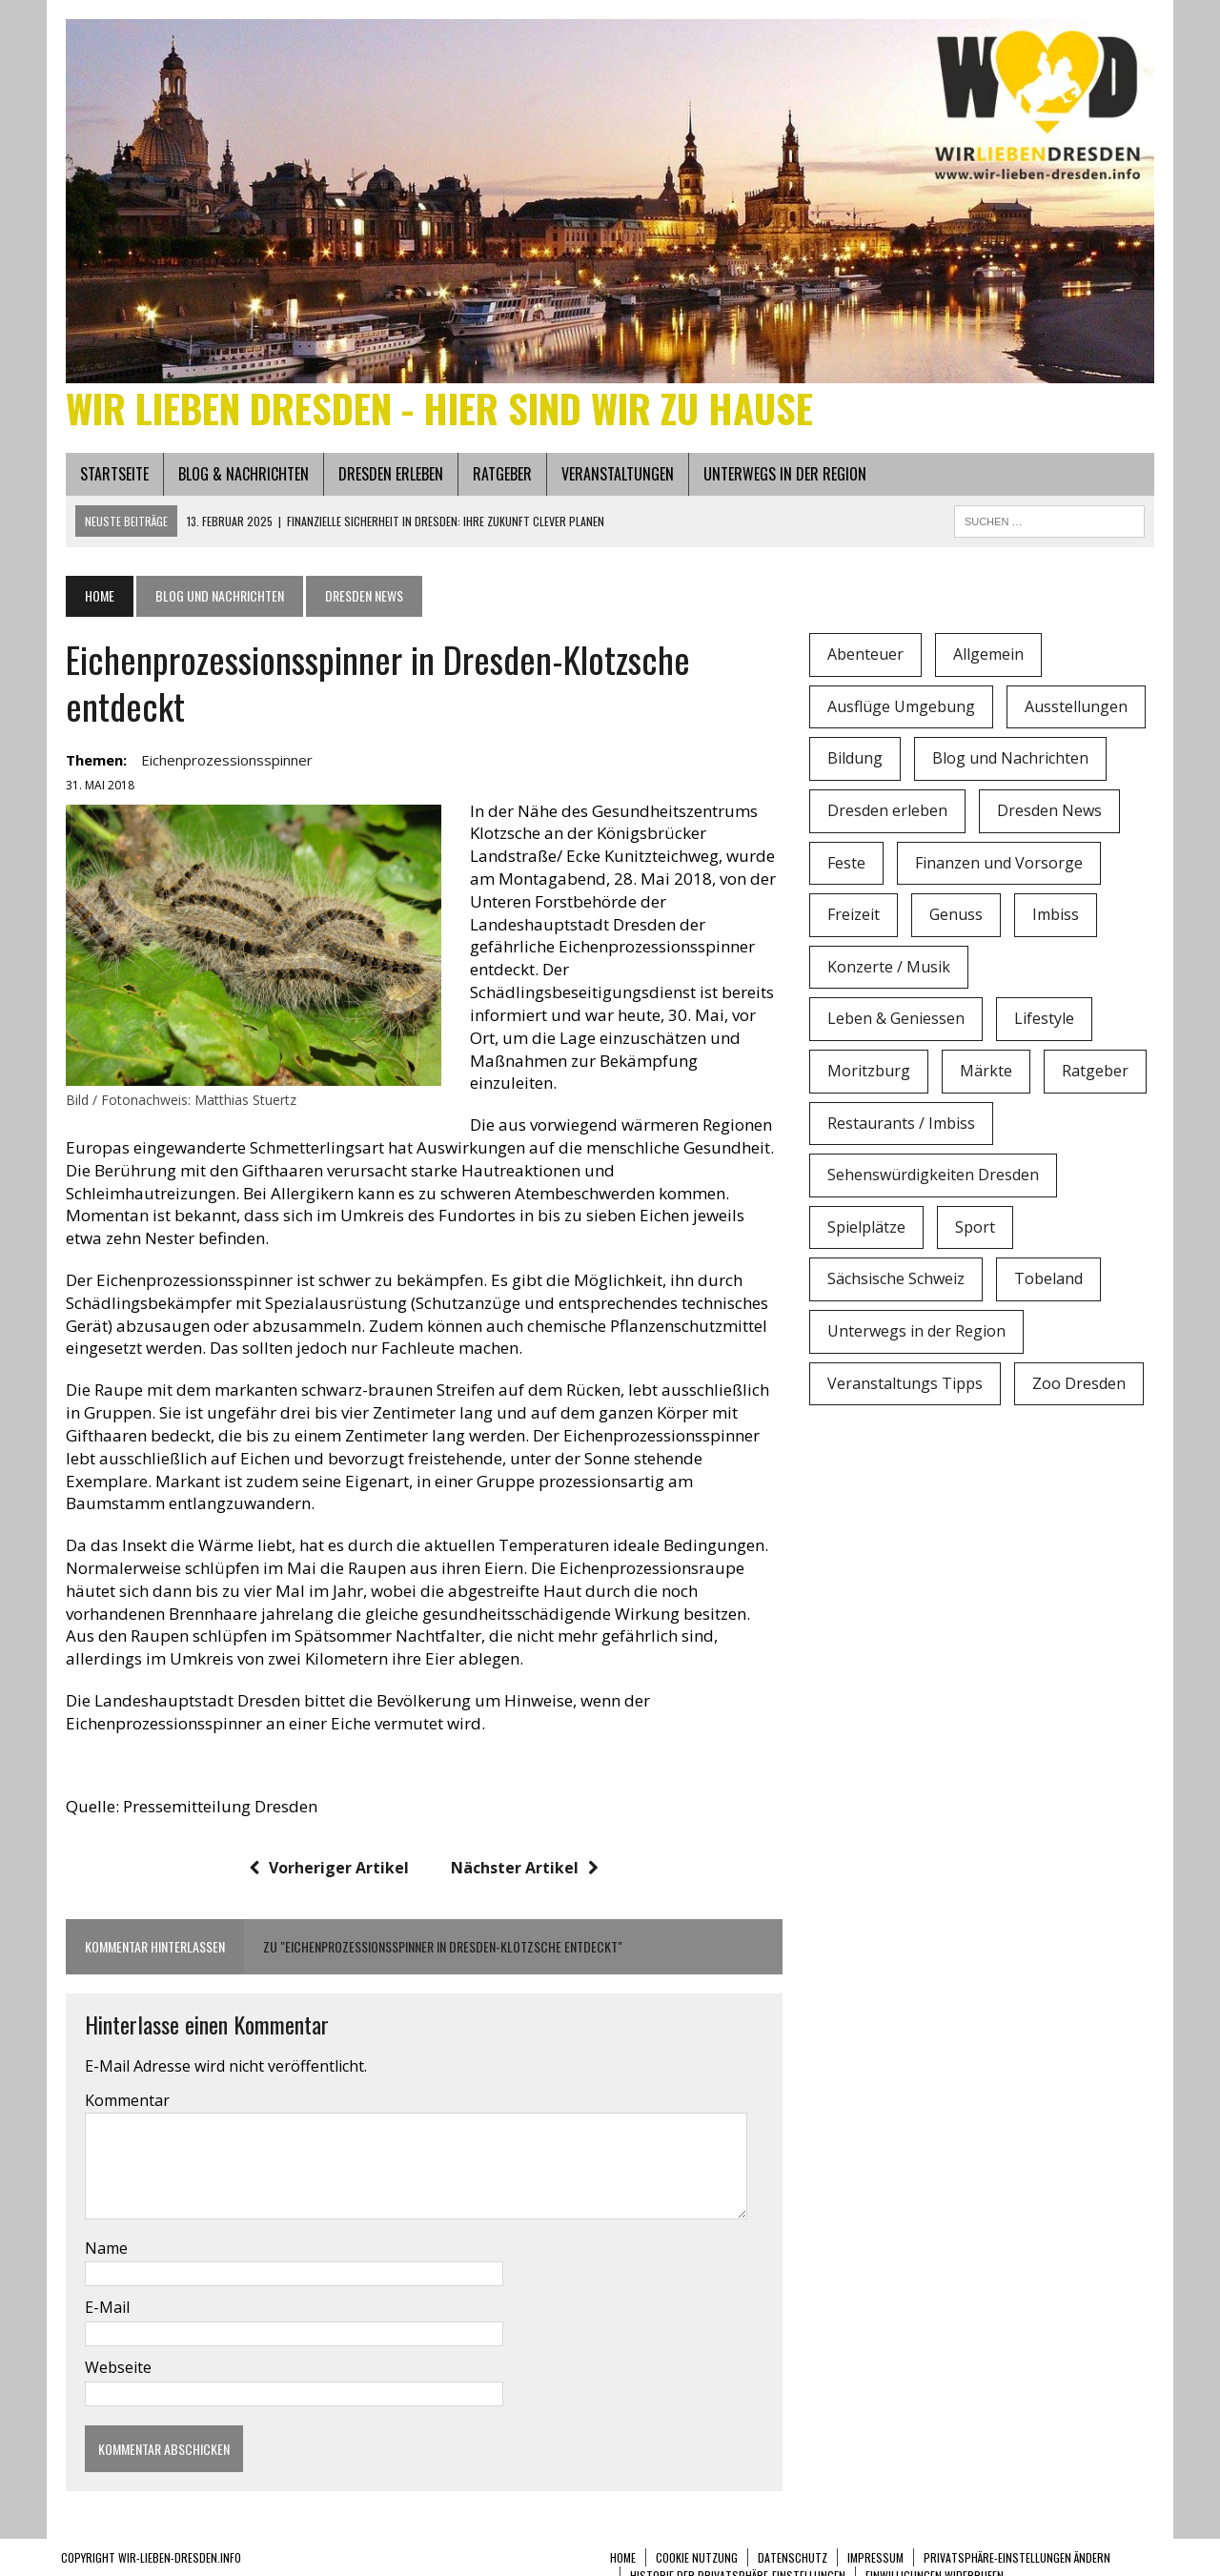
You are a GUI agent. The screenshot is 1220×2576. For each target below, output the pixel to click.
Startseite (109, 478)
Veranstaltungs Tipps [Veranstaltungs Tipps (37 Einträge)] (907, 1388)
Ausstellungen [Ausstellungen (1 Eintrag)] (1078, 711)
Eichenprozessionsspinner (222, 765)
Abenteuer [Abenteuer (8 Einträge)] (867, 658)
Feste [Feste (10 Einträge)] (848, 867)
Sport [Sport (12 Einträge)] (977, 1231)
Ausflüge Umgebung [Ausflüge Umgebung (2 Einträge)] (903, 711)
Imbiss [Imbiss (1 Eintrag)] (1057, 919)
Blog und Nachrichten (215, 600)
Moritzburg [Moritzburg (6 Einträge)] (870, 1075)
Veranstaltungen (613, 478)
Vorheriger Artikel (328, 1850)
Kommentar (122, 2082)
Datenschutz (792, 2539)
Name (101, 2229)
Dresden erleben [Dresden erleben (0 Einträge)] (889, 815)
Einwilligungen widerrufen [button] (934, 2557)
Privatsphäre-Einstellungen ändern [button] (1017, 2539)
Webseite (113, 2349)
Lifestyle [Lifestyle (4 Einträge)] (1046, 1023)
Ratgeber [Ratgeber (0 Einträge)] (1097, 1075)
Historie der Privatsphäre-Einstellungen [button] (737, 2557)
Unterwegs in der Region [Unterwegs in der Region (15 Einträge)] (918, 1335)
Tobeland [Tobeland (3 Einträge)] (1050, 1284)
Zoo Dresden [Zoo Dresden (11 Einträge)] (1081, 1388)
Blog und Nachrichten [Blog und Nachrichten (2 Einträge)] (1012, 763)
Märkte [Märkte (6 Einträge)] (988, 1075)
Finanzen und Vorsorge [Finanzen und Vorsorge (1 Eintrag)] (1001, 867)
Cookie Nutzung (697, 2539)
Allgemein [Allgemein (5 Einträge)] (990, 658)
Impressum (875, 2539)
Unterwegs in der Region (780, 478)
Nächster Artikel (524, 1850)
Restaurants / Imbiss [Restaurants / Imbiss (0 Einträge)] (903, 1127)
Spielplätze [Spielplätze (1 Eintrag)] (868, 1231)
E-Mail (102, 2290)
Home (623, 2539)
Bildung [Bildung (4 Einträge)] (856, 763)
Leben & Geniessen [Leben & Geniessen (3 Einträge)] (897, 1023)
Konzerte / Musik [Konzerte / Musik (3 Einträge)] (890, 971)
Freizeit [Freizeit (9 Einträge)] (855, 919)
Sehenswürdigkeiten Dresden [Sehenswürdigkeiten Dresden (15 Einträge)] (935, 1179)
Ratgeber (497, 478)
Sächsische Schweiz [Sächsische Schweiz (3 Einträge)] (897, 1284)
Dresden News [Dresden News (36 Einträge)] (1051, 815)
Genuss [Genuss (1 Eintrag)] (958, 919)
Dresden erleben (386, 478)
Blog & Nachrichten (238, 478)
